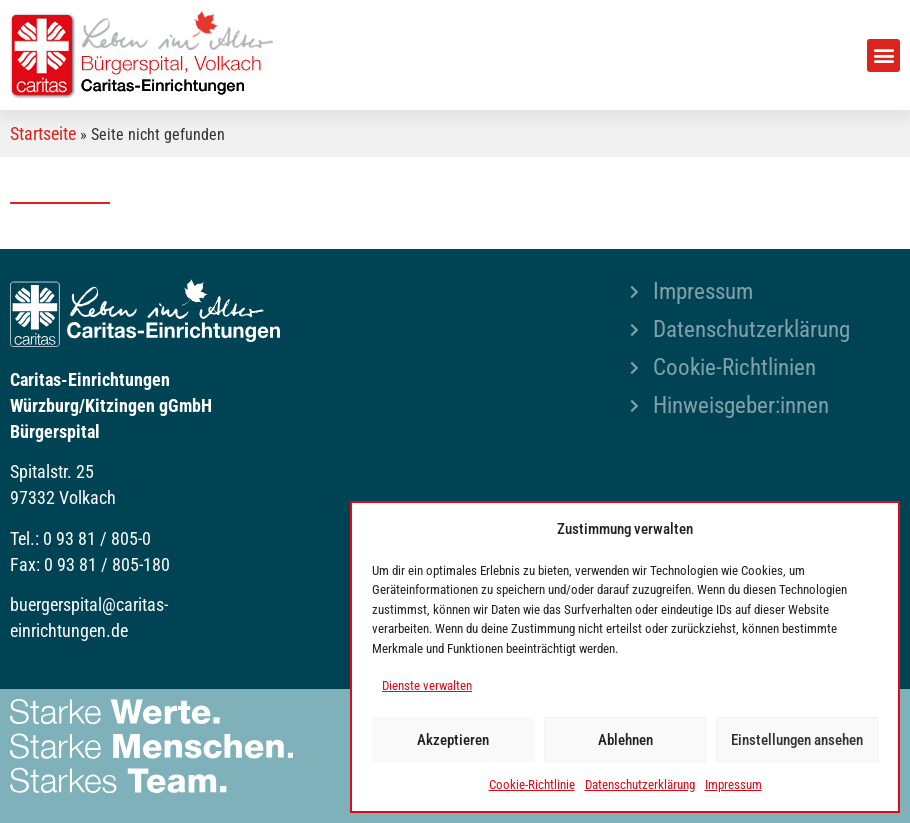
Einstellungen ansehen (797, 740)
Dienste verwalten (427, 685)
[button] (883, 55)
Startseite (43, 133)
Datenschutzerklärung (640, 784)
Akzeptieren (453, 740)
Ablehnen (625, 740)
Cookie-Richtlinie (532, 784)
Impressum (733, 784)
